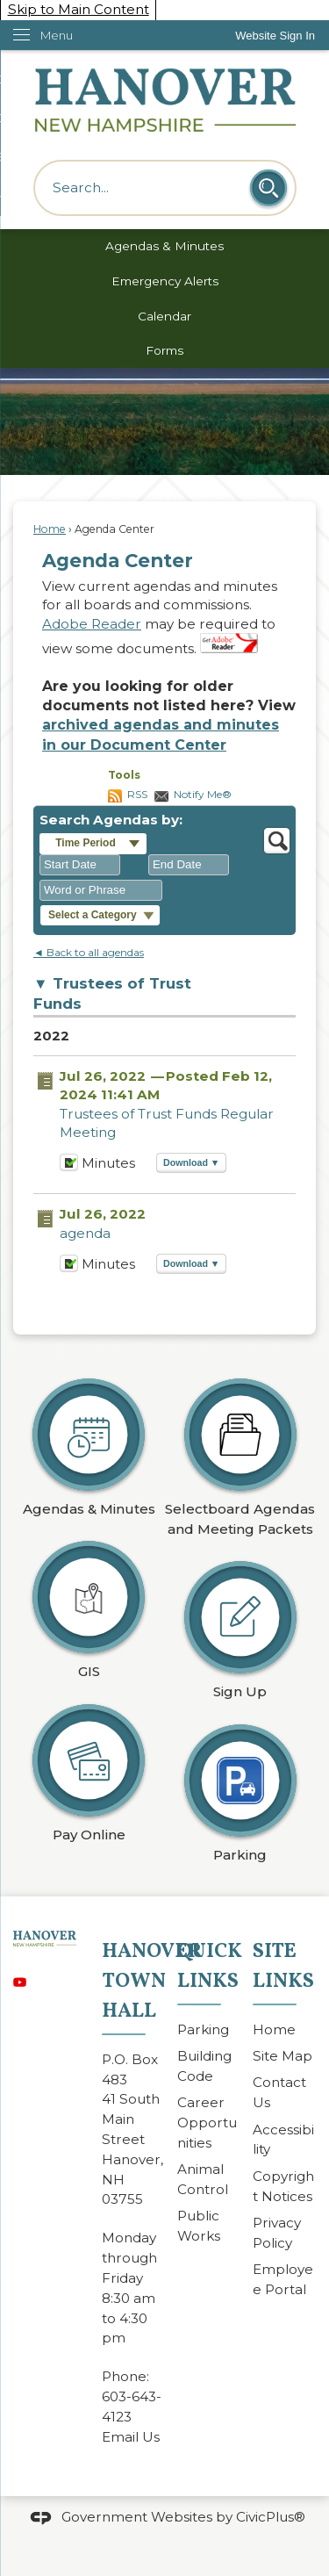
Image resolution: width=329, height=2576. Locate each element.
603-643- (131, 2396)
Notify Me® (203, 794)
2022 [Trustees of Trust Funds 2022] (51, 1035)
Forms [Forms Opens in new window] (164, 350)
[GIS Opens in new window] (88, 1605)
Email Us (131, 2436)
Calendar (164, 316)
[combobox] (79, 864)
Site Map (282, 2055)
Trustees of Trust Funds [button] (112, 993)
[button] (268, 188)
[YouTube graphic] (19, 1978)
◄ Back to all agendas (88, 952)
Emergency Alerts (164, 281)
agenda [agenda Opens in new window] (85, 1233)
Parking (203, 2029)
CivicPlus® (270, 2516)
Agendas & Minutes (164, 246)
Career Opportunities (207, 2122)
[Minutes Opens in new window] (69, 1167)
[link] (275, 35)
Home (49, 529)
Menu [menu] (56, 35)
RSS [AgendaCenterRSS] (137, 794)
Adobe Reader (91, 623)
